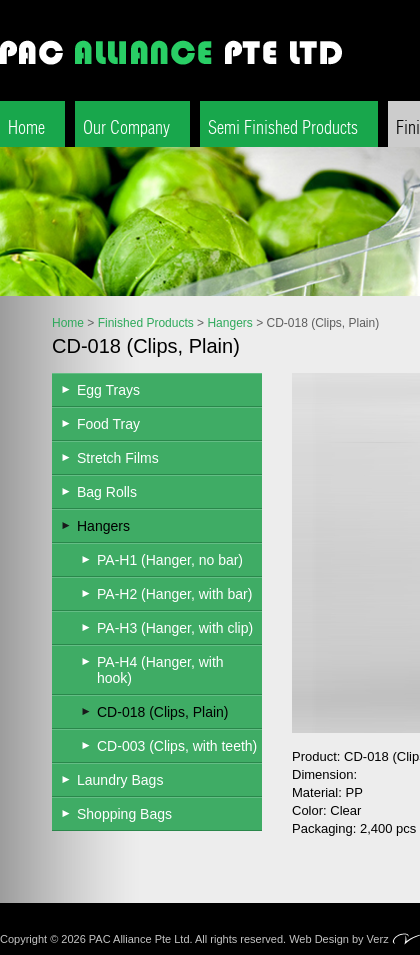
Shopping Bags (124, 814)
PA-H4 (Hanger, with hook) (160, 670)
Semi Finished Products (283, 127)
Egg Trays (108, 390)
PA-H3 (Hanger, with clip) (175, 628)
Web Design (319, 939)
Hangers (229, 323)
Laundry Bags (120, 780)
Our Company (126, 127)
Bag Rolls (107, 492)
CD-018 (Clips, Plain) (162, 712)
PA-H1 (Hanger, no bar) (170, 560)
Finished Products (146, 323)
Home (26, 127)
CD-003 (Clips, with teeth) (177, 746)
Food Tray (108, 424)
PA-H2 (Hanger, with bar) (174, 594)
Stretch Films (118, 458)
